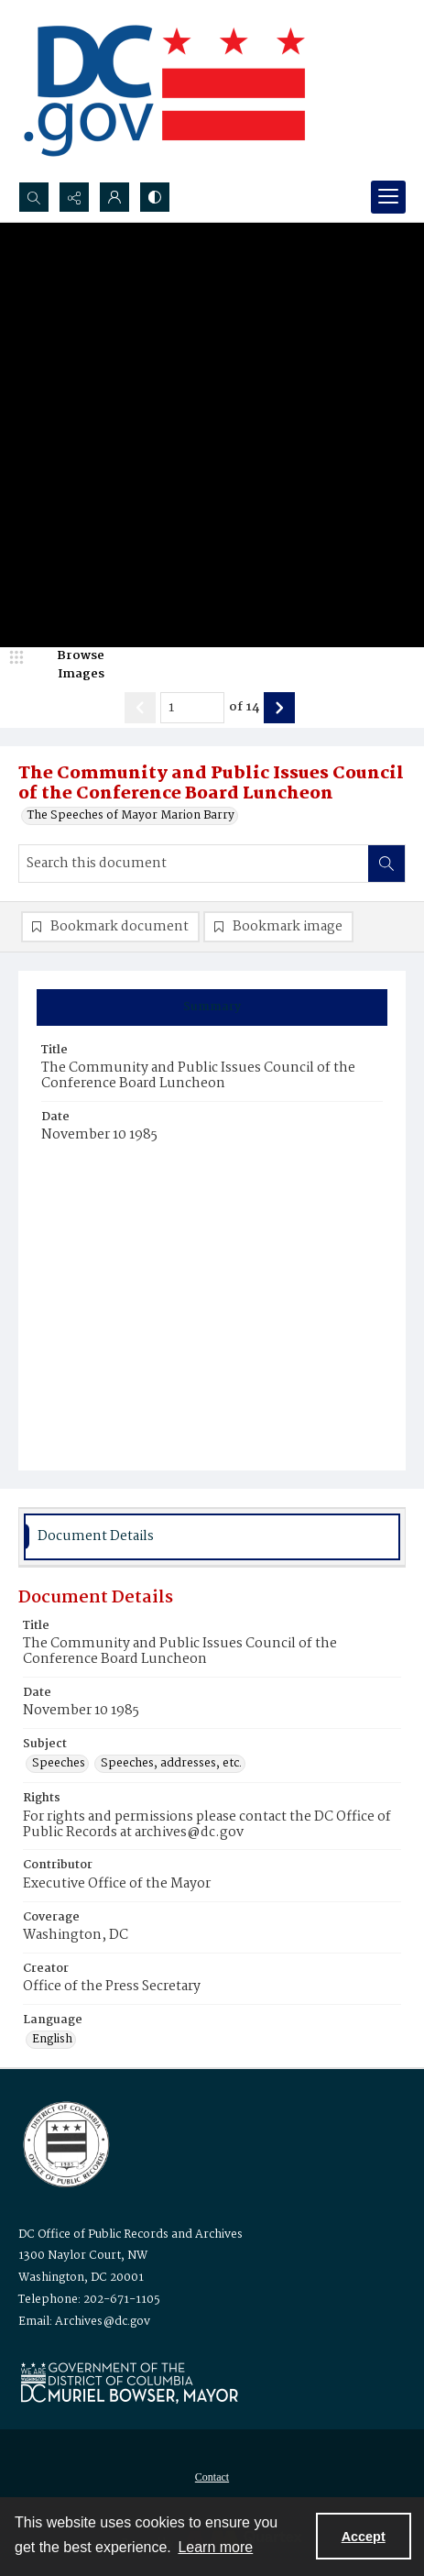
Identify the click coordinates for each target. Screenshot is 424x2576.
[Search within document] (386, 863)
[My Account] (114, 197)
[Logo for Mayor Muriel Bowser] (129, 2382)
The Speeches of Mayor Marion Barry (130, 816)
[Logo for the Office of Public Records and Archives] (64, 2142)
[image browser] (68, 665)
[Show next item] (279, 707)
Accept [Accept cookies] (364, 2536)
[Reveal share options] (74, 197)
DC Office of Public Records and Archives (130, 2234)
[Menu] (388, 197)
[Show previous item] (140, 707)
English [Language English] (52, 2040)
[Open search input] (34, 197)
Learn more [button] (215, 2547)
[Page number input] (192, 707)
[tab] (212, 1007)
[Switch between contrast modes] (154, 197)
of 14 (244, 708)
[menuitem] (212, 2477)
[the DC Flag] (164, 90)
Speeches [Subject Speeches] (58, 1764)
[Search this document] (193, 863)
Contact (212, 2477)
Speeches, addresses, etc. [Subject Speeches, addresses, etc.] (171, 1764)
